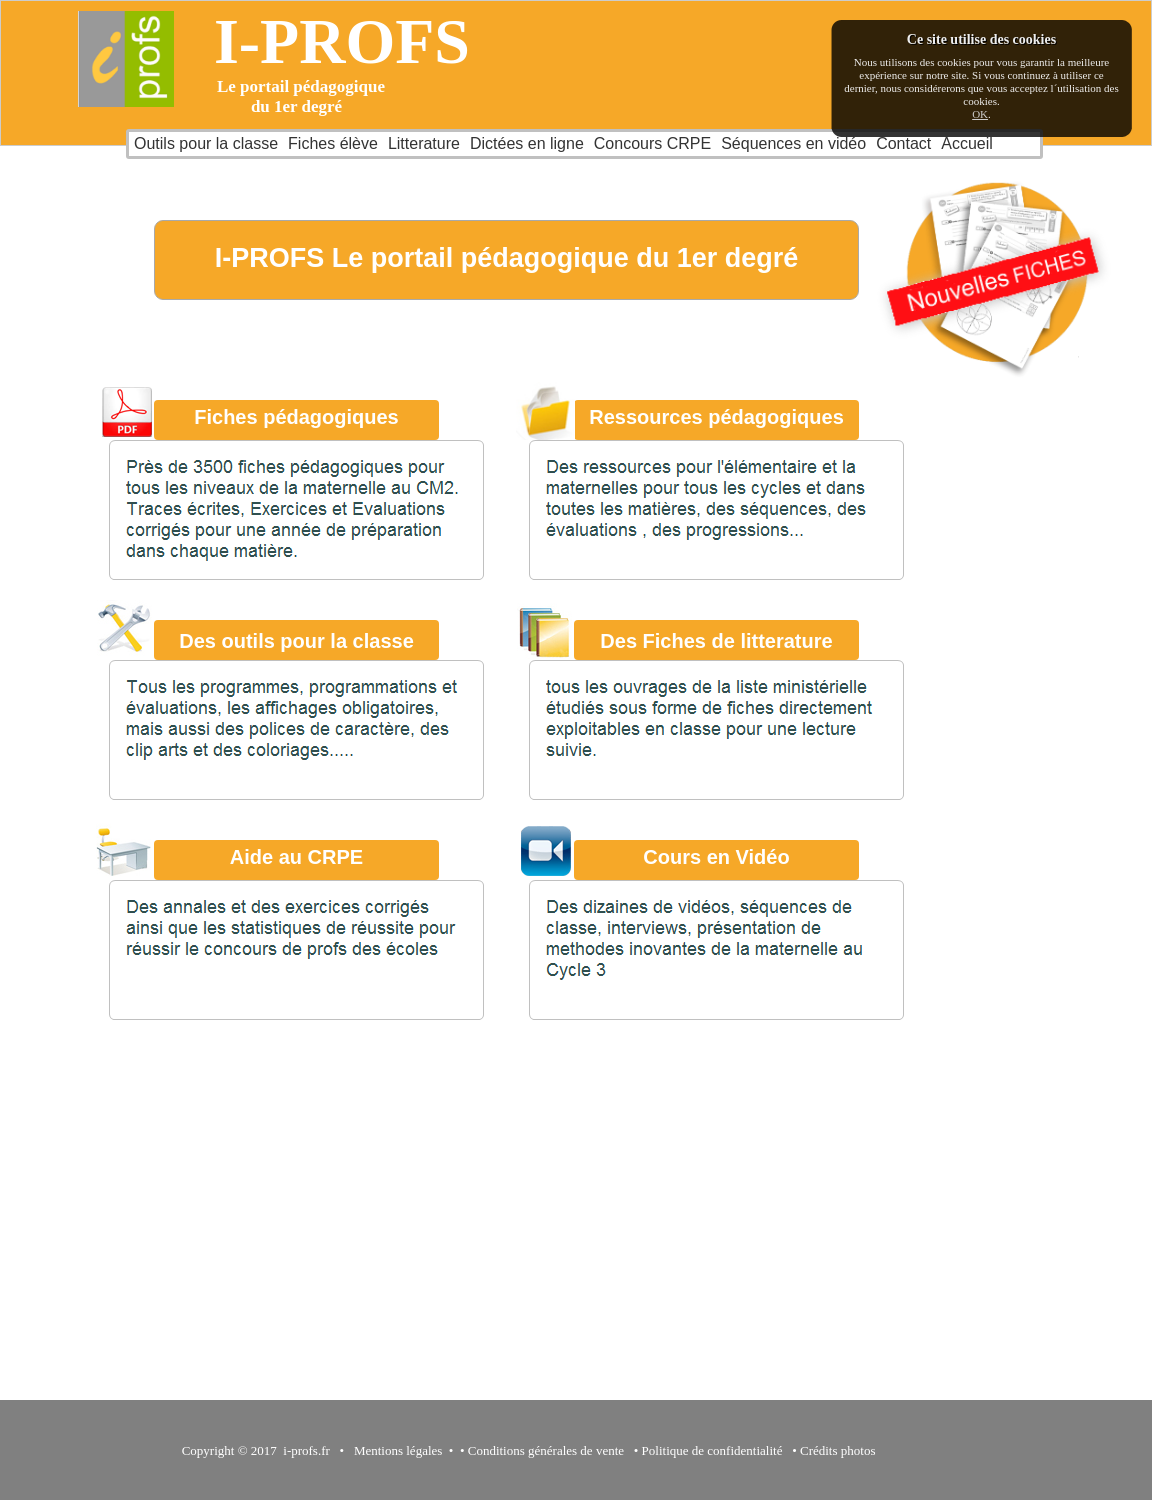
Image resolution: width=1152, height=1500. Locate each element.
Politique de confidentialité (712, 1450)
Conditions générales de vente (546, 1450)
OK (980, 114)
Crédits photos (841, 1450)
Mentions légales (394, 1450)
